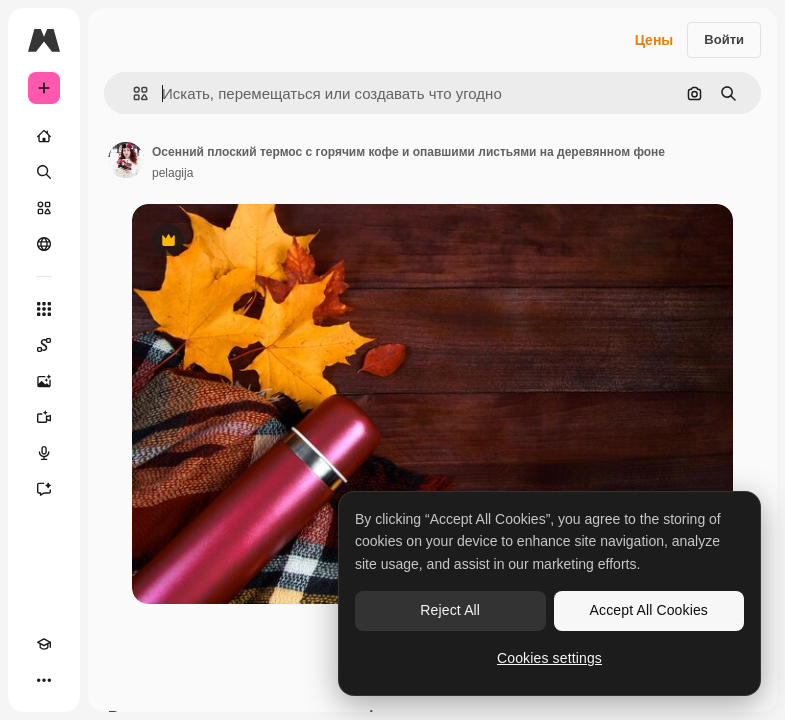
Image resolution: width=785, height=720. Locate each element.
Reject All (450, 610)
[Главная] (44, 136)
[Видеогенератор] (44, 417)
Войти (724, 39)
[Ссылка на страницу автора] (126, 160)
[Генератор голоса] (44, 453)
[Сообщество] (44, 244)
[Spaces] (44, 345)
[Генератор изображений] (44, 381)
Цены (654, 40)
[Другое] (44, 680)
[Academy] (44, 644)
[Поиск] (44, 172)
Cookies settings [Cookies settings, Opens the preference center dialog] (549, 658)
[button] (132, 93)
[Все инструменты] (44, 309)
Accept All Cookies (649, 610)
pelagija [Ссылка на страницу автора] (172, 173)
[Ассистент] (44, 489)
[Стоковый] (44, 208)
